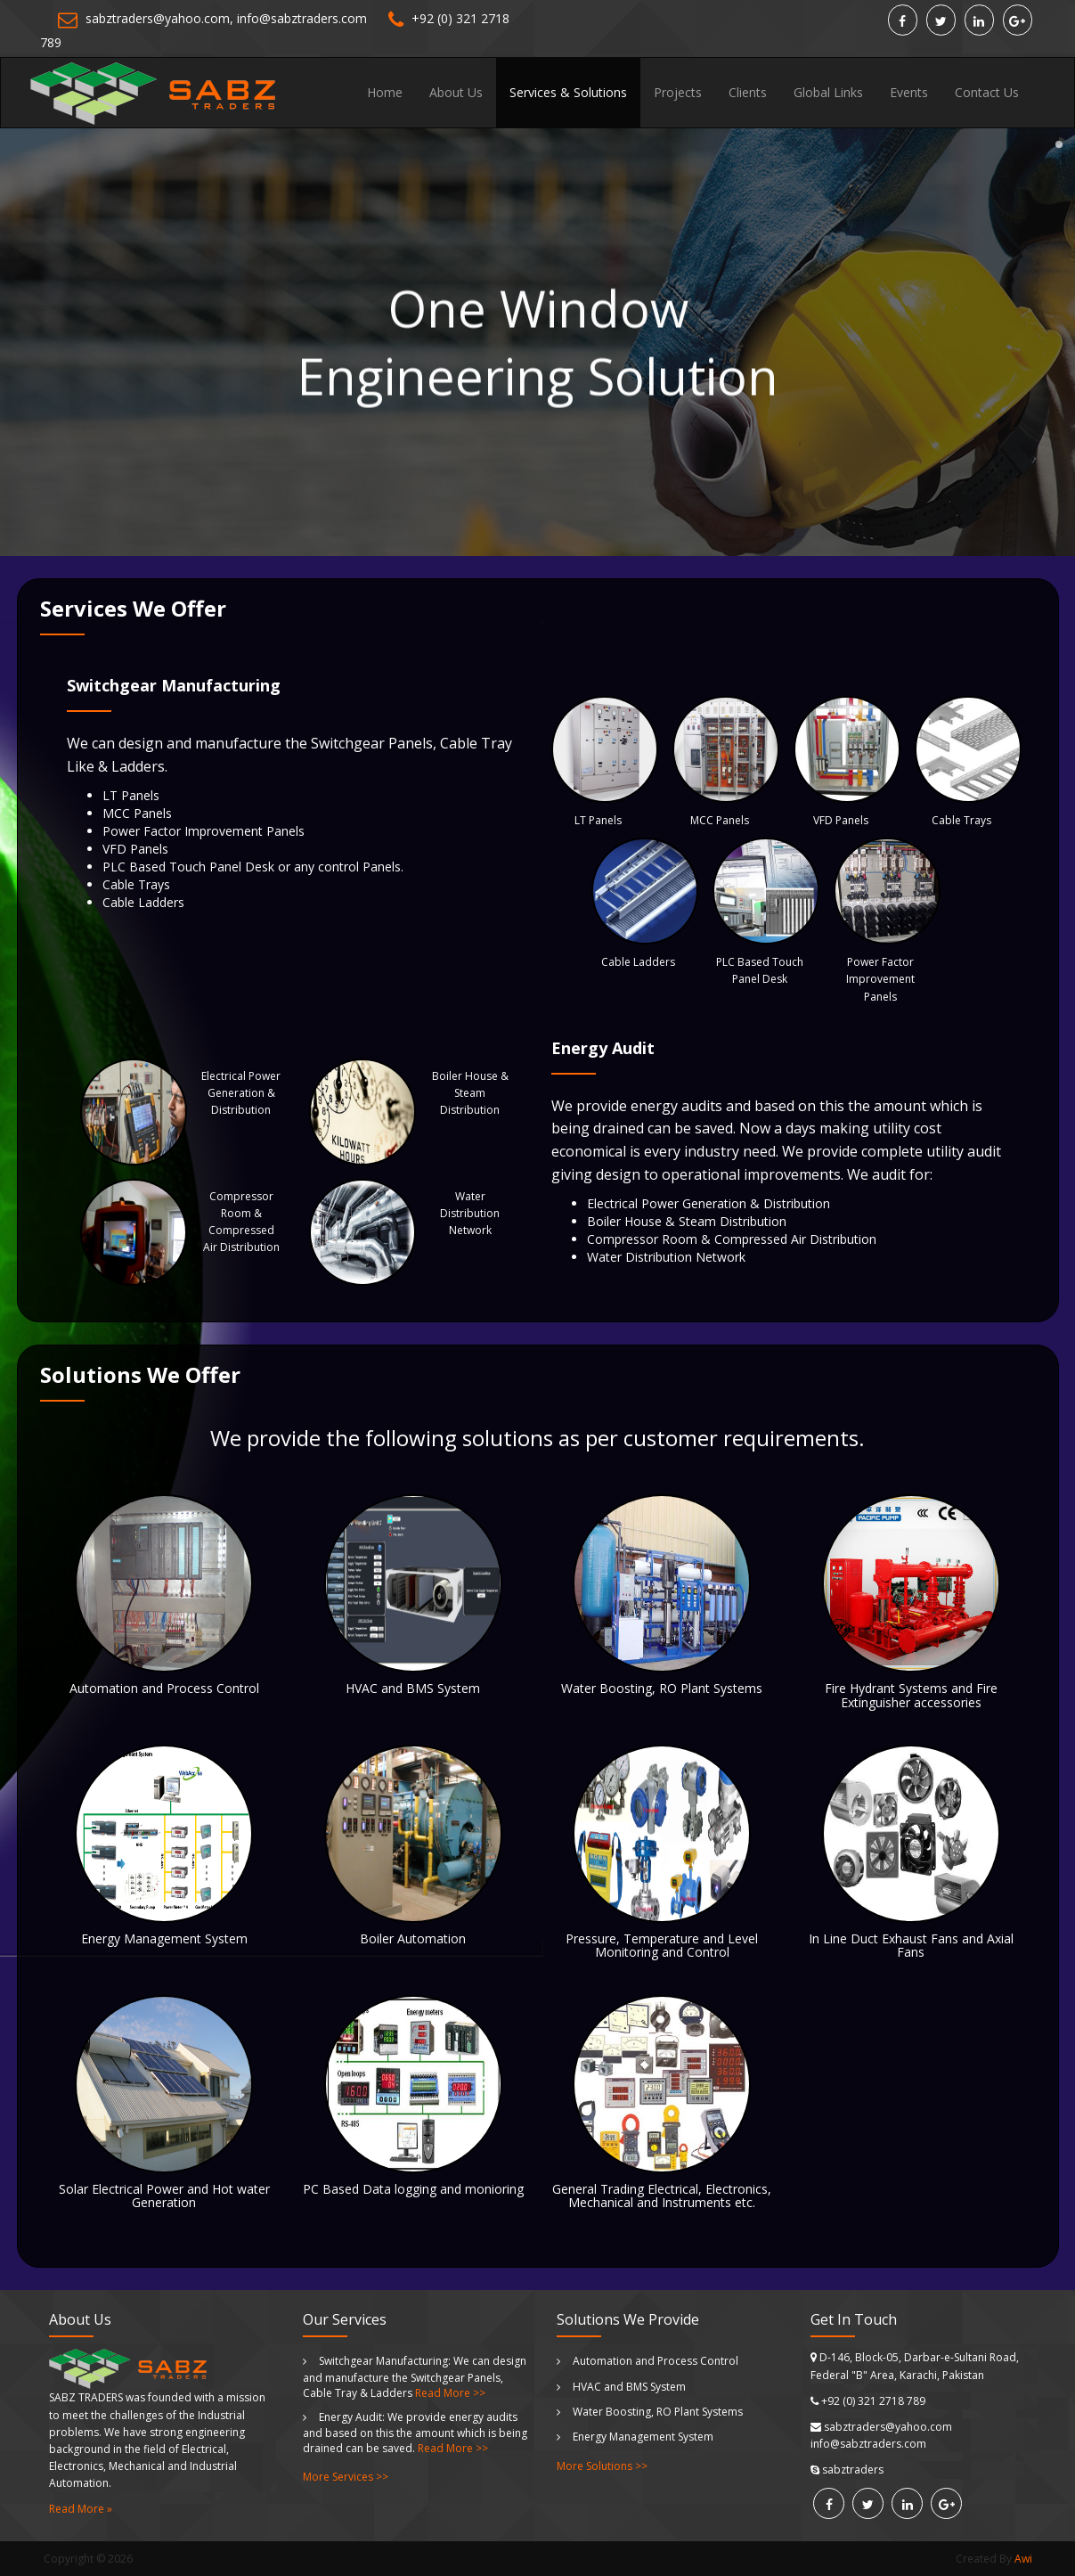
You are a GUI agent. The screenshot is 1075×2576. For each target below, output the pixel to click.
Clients (748, 92)
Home (385, 92)
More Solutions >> (602, 2466)
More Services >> (345, 2476)
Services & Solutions (568, 92)
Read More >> (450, 2392)
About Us (456, 92)
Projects (678, 92)
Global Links (828, 92)
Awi (1023, 2558)
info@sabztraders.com (302, 18)
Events (909, 92)
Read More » (80, 2508)
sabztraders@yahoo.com (158, 18)
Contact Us (987, 92)
